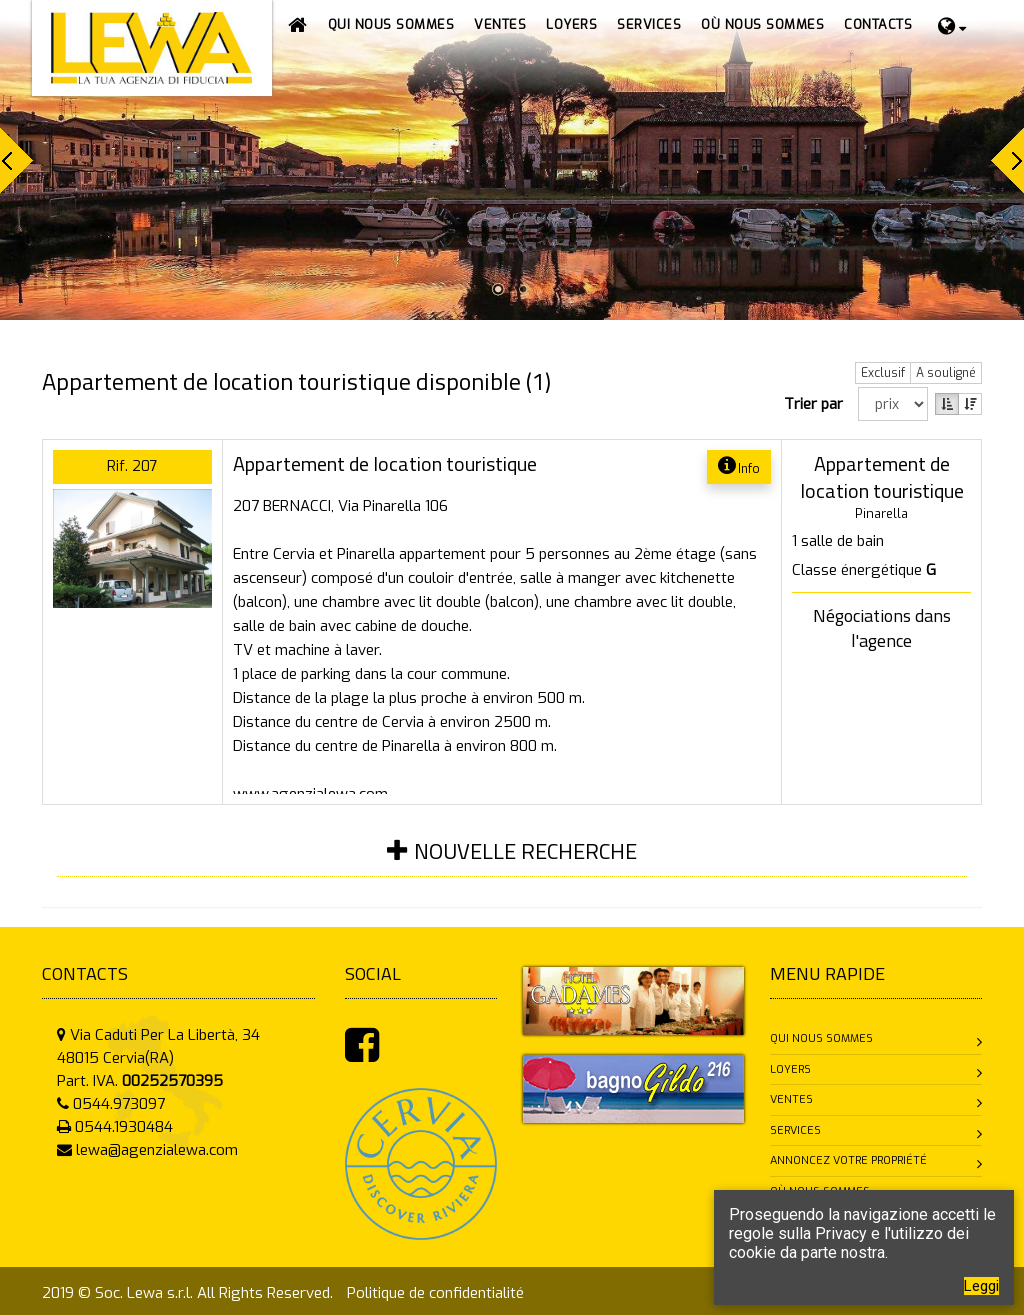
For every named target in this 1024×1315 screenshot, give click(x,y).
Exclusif (883, 373)
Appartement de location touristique (385, 463)
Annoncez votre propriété (848, 1160)
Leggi (981, 1286)
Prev (16, 160)
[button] (500, 25)
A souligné (946, 373)
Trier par (817, 404)
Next (1007, 160)
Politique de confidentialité (435, 1293)
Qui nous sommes (821, 1038)
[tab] (512, 863)
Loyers (790, 1069)
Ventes (791, 1099)
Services (795, 1130)
